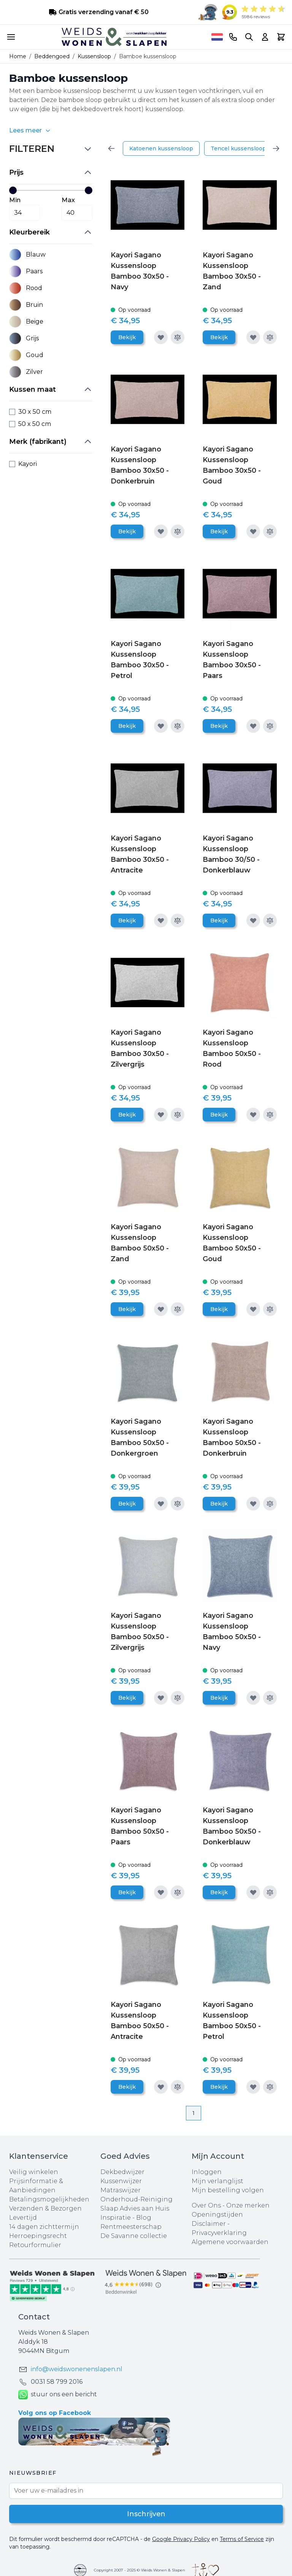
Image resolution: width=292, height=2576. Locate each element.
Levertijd (23, 2217)
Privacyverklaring (219, 2232)
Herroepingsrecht (38, 2235)
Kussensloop (94, 56)
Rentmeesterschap (131, 2226)
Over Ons (206, 2205)
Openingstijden (217, 2214)
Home (17, 56)
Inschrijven (146, 2514)
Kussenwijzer (121, 2181)
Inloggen (207, 2172)
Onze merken (248, 2205)
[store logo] (114, 37)
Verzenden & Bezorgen (45, 2208)
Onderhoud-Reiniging (136, 2199)
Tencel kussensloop (238, 148)
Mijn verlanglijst (217, 2181)
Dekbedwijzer (122, 2172)
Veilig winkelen (33, 2172)
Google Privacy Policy (181, 2539)
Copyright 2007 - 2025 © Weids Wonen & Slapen (139, 2570)
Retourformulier (35, 2245)
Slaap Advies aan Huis (134, 2208)
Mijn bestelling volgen (228, 2190)
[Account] (265, 37)
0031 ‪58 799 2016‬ (57, 2381)
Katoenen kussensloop (161, 148)
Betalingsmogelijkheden (49, 2199)
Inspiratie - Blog (125, 2217)
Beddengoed (52, 56)
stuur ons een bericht (57, 2394)
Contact (34, 2316)
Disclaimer (209, 2223)
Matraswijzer (120, 2190)
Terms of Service (242, 2539)
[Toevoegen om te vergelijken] (177, 337)
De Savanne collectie (133, 2235)
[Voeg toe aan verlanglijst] (161, 337)
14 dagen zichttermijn (44, 2226)
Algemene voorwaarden (230, 2242)
